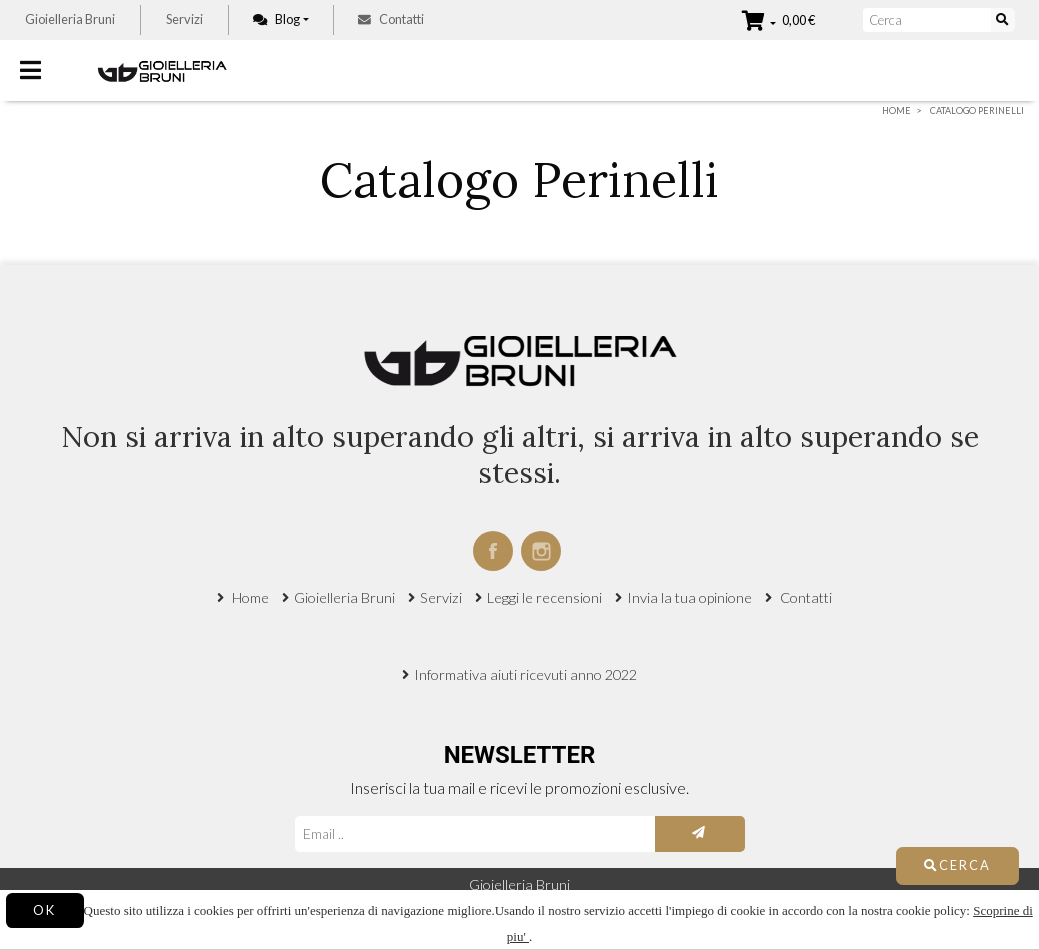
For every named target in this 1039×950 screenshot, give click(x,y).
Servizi (184, 19)
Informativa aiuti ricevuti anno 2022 (525, 674)
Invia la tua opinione (689, 597)
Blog (276, 19)
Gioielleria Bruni (70, 19)
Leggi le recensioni (544, 597)
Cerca (957, 865)
